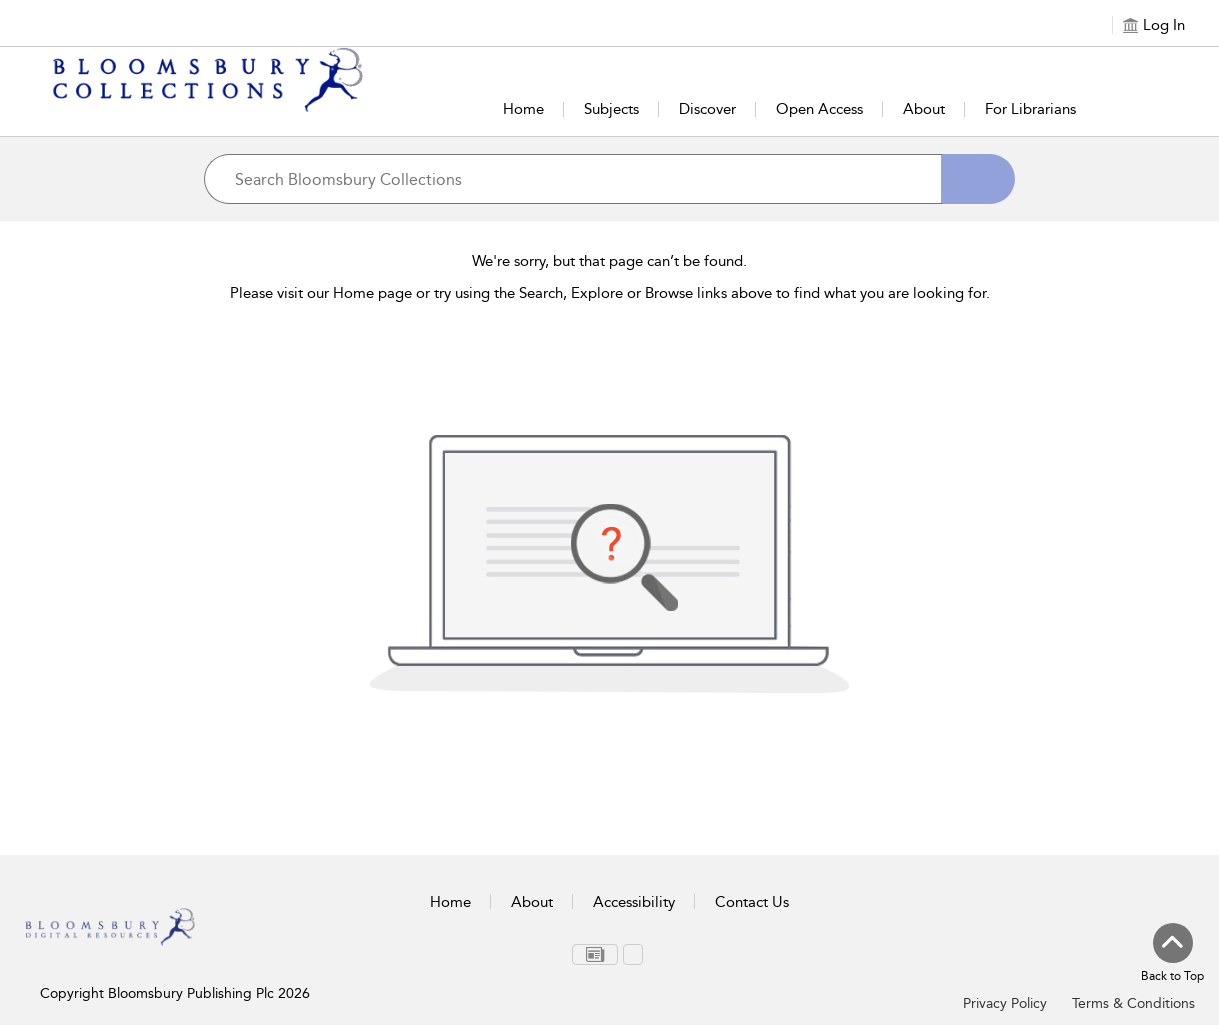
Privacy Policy (1005, 1003)
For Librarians (1030, 109)
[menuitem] (595, 954)
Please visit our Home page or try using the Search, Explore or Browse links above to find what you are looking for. (610, 293)
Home (523, 109)
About (924, 109)
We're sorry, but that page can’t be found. (609, 261)
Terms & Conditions (1133, 1003)
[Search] (978, 179)
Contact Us (752, 902)
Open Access (819, 109)
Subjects (611, 109)
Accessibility (634, 902)
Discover (707, 109)
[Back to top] (1172, 954)
